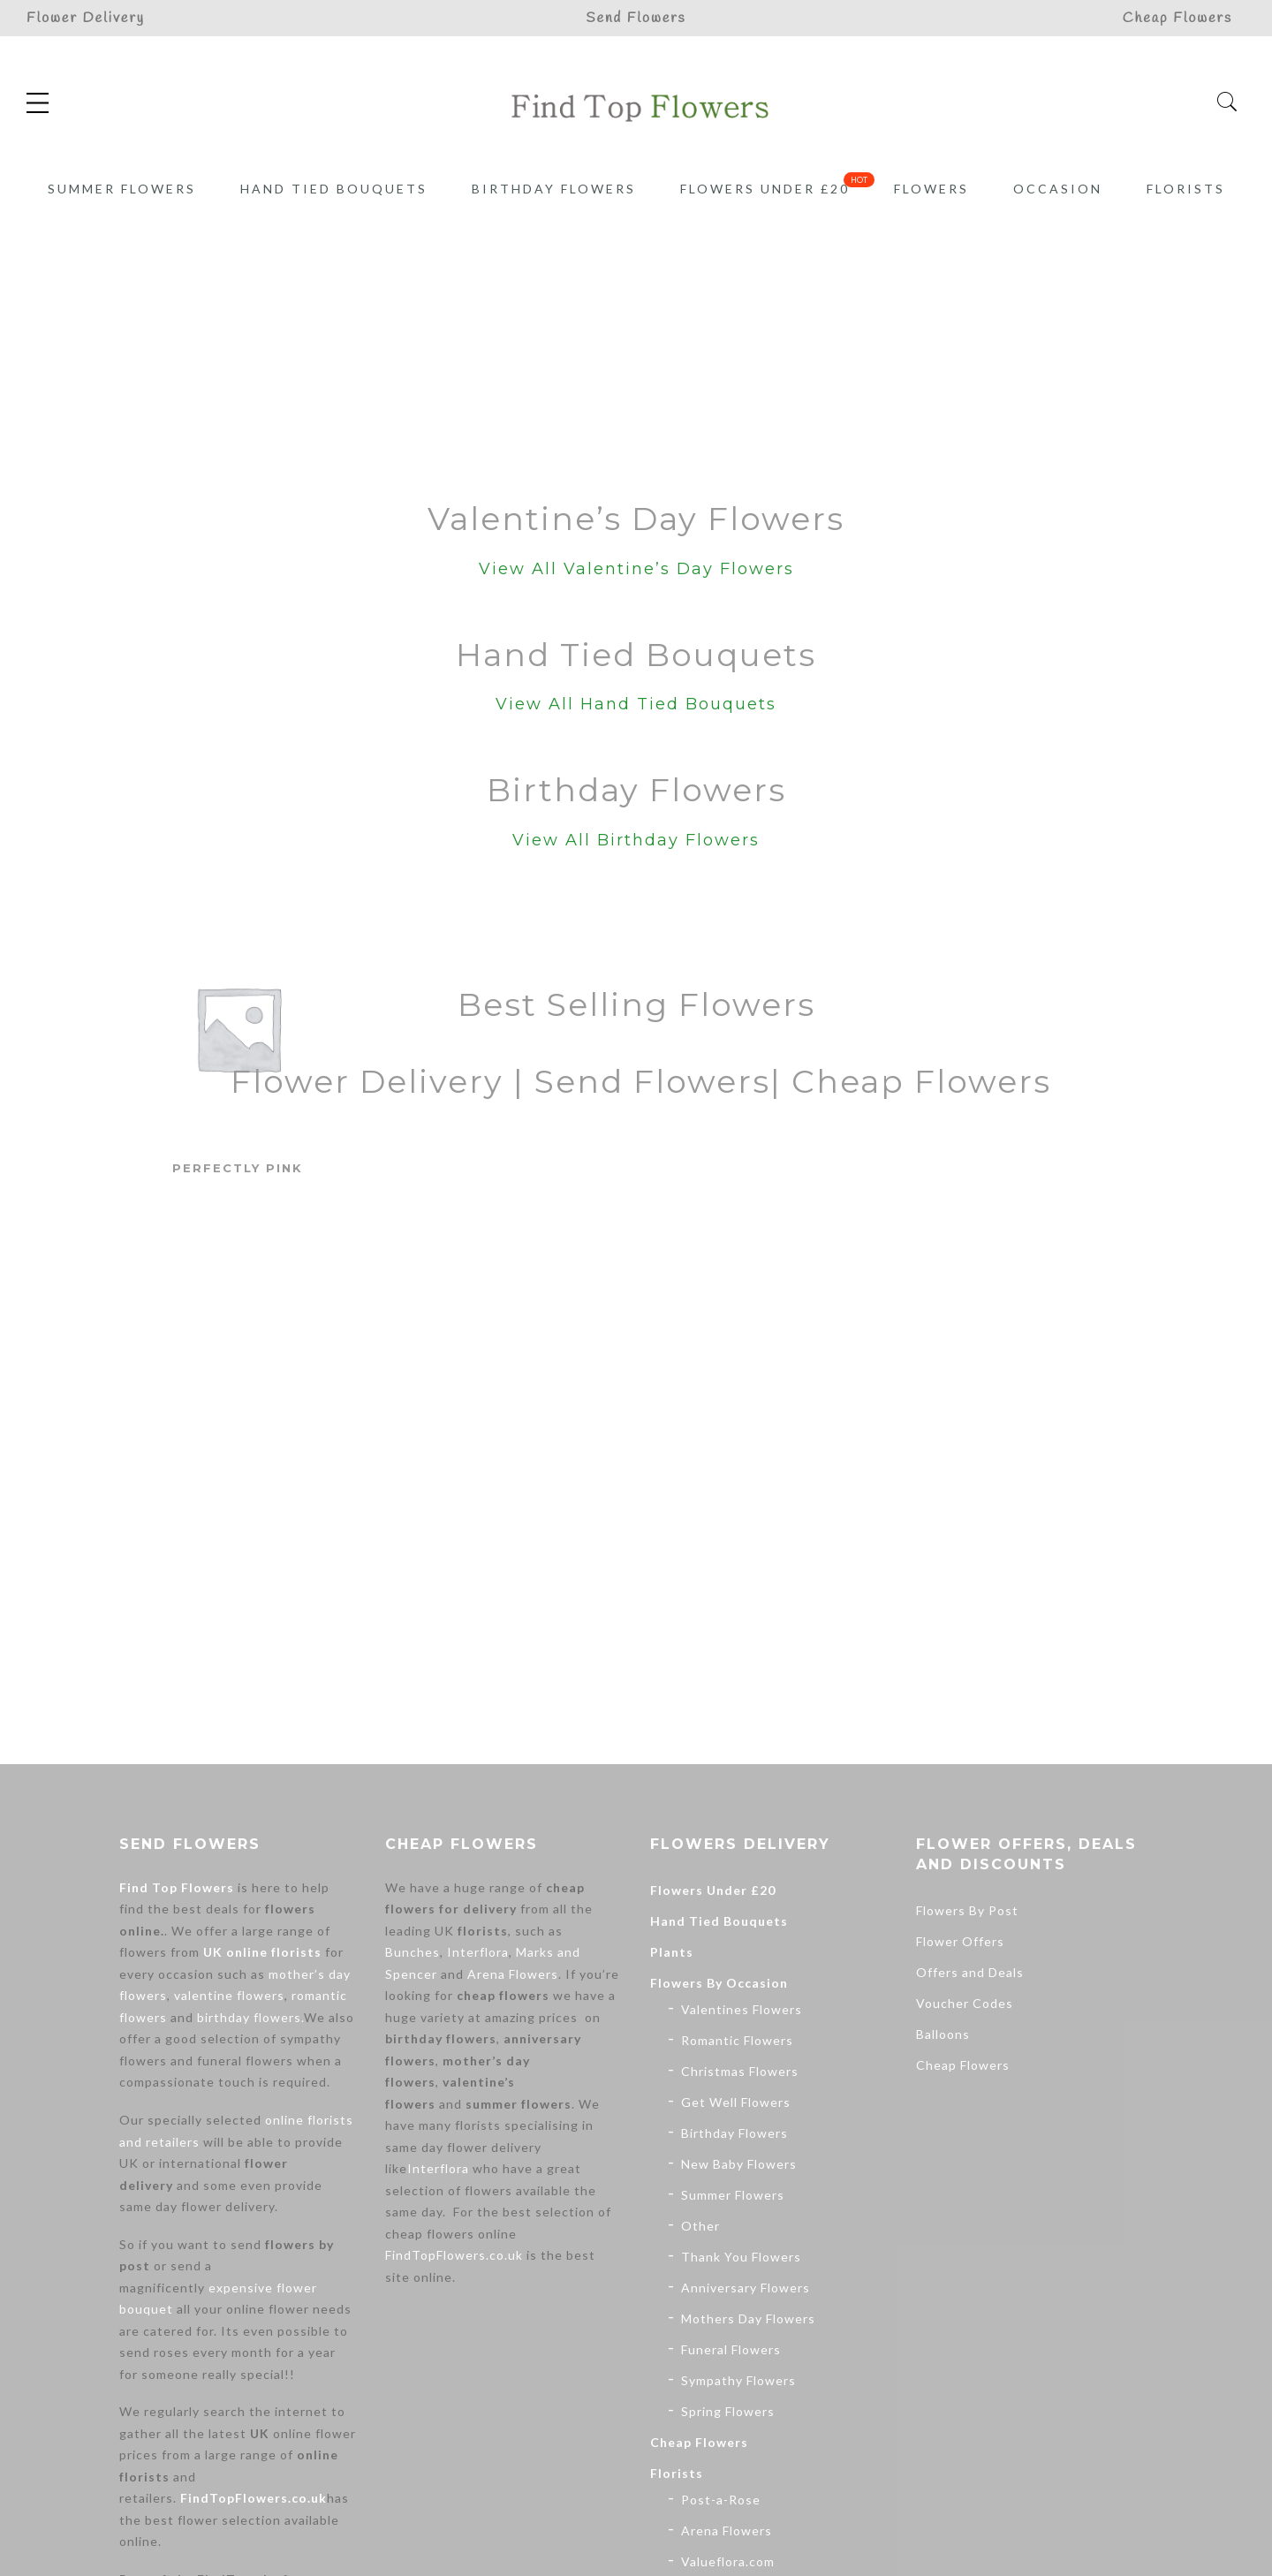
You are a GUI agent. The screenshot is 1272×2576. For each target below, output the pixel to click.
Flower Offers (960, 1941)
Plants (671, 1951)
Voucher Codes (964, 2003)
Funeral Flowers (731, 2349)
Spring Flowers (728, 2411)
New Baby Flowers (739, 2163)
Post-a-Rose (721, 2499)
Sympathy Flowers (738, 2380)
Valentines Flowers (741, 2009)
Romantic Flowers (737, 2040)
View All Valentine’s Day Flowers (636, 569)
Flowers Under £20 (765, 188)
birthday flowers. (250, 2017)
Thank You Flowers (741, 2256)
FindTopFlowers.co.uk (253, 2497)
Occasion (1057, 188)
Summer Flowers (122, 188)
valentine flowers (229, 1995)
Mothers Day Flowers (748, 2318)
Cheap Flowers (699, 2442)
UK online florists (262, 1951)
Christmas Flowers (740, 2071)
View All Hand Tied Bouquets (636, 704)
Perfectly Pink (237, 1168)
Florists (1186, 188)
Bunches (412, 1951)
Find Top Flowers (176, 1887)
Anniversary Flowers (745, 2287)
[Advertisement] (636, 343)
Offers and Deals (970, 1972)
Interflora (478, 1951)
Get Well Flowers (736, 2102)
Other (700, 2225)
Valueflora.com (728, 2561)
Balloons (943, 2034)
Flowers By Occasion (719, 1982)
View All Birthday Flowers (636, 840)
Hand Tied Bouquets (334, 188)
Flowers (931, 188)
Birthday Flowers (554, 188)
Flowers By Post (967, 1910)
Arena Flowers (512, 1973)
